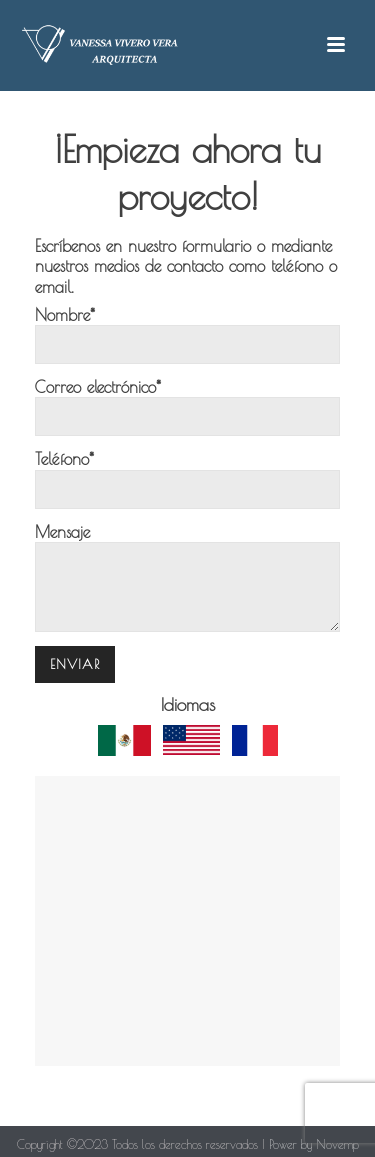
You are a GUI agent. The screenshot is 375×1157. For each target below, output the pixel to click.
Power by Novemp (314, 1144)
